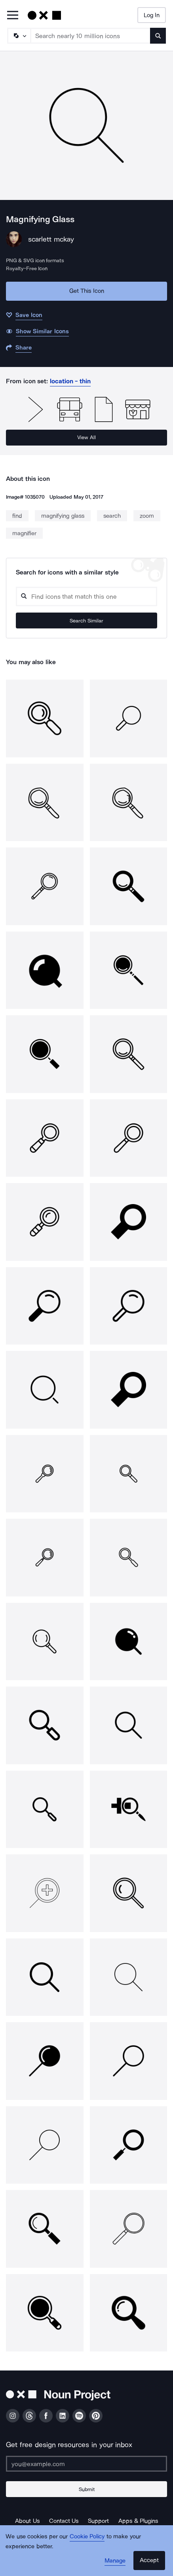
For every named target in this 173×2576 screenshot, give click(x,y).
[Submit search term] (158, 36)
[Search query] (86, 596)
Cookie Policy (87, 2536)
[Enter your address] (86, 2464)
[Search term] (90, 36)
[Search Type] (18, 36)
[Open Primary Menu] (12, 15)
